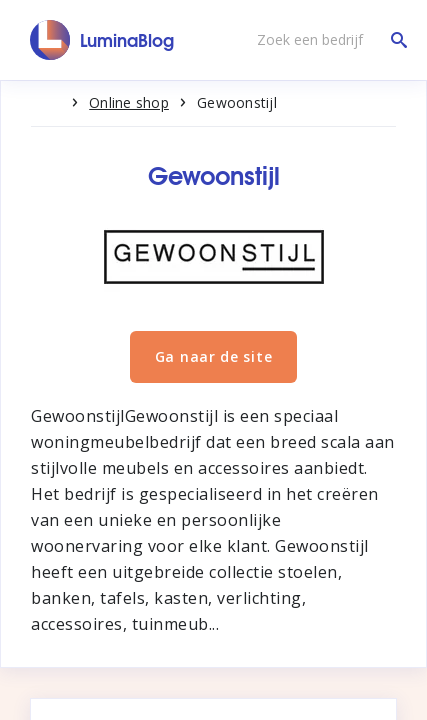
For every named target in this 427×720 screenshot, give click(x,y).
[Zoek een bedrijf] (327, 40)
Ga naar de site (214, 356)
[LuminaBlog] (102, 40)
